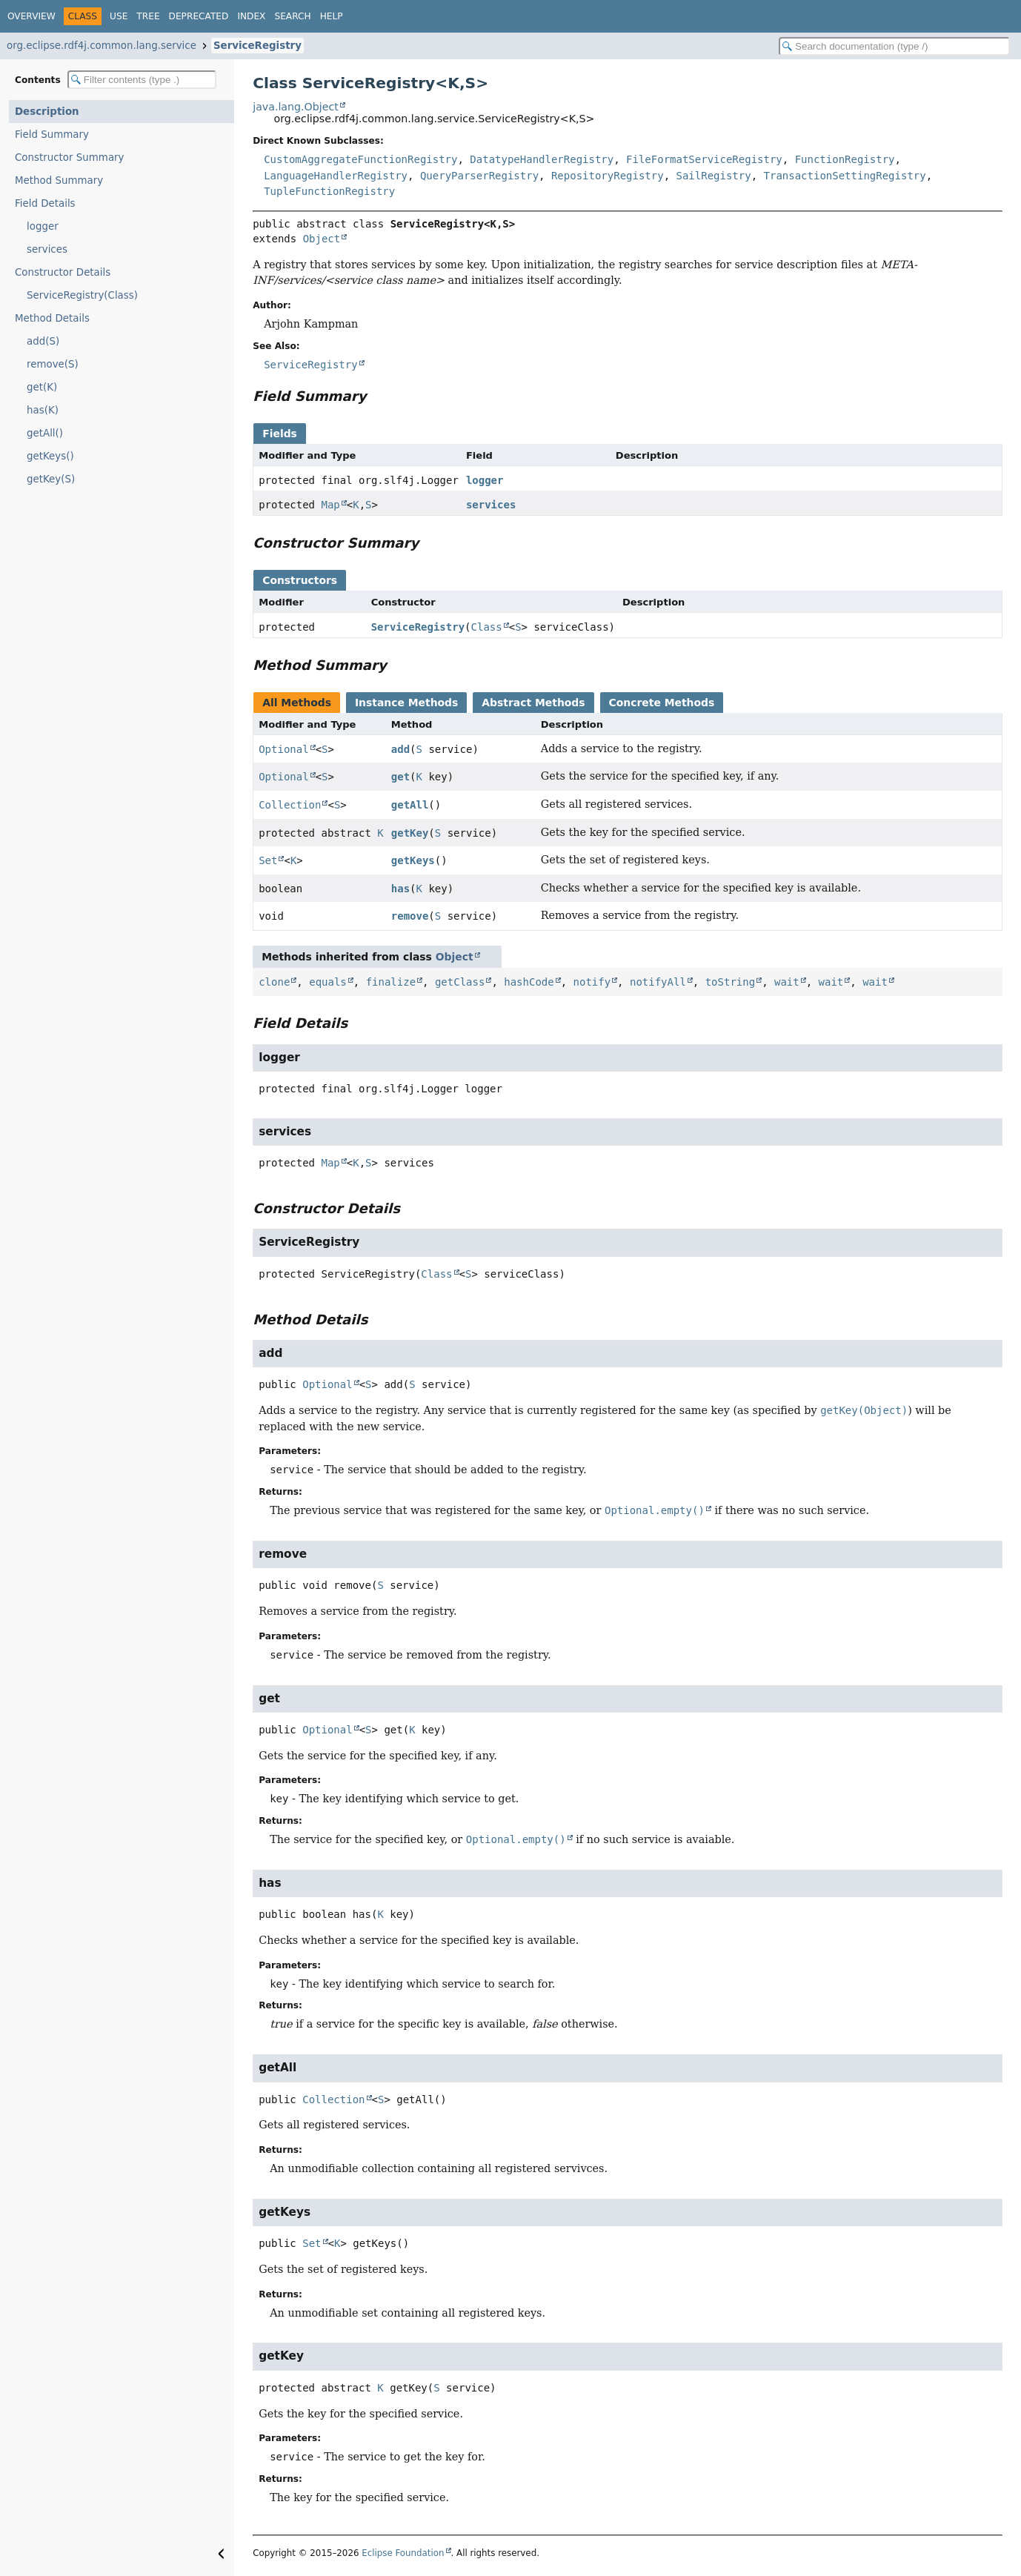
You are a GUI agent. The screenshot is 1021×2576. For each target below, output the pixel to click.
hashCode (528, 982)
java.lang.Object (296, 107)
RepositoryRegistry (607, 176)
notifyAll (658, 982)
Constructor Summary (69, 157)
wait (786, 982)
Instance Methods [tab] (406, 702)
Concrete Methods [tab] (662, 702)
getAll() (45, 433)
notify (592, 982)
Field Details (45, 203)
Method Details (52, 318)
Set (268, 860)
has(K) (43, 410)
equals (328, 982)
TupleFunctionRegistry (329, 191)
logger (43, 226)
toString (730, 982)
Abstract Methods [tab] (533, 702)
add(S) (43, 341)
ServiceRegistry (257, 45)
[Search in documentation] (894, 46)
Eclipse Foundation (403, 2553)
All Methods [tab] (296, 702)
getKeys (413, 860)
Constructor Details (62, 272)
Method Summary (59, 180)
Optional (283, 749)
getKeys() (50, 456)
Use (118, 16)
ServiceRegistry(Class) (82, 295)
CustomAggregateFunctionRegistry (360, 159)
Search (292, 16)
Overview (31, 16)
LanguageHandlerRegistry (336, 176)
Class (486, 627)
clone (274, 982)
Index (251, 16)
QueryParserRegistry (479, 176)
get (400, 777)
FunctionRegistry (845, 159)
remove (410, 916)
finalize (391, 982)
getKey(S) (51, 479)
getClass (460, 982)
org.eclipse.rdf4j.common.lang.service (101, 45)
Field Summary (52, 134)
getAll (410, 805)
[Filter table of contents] (141, 79)
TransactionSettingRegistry (845, 176)
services (47, 249)
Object (322, 239)
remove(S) (53, 364)
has (400, 888)
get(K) (42, 387)
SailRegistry (713, 176)
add (400, 749)
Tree (147, 16)
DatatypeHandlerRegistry (541, 159)
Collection (290, 805)
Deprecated (199, 16)
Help (331, 16)
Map (330, 505)
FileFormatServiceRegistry (704, 159)
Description (47, 111)
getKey (410, 833)
